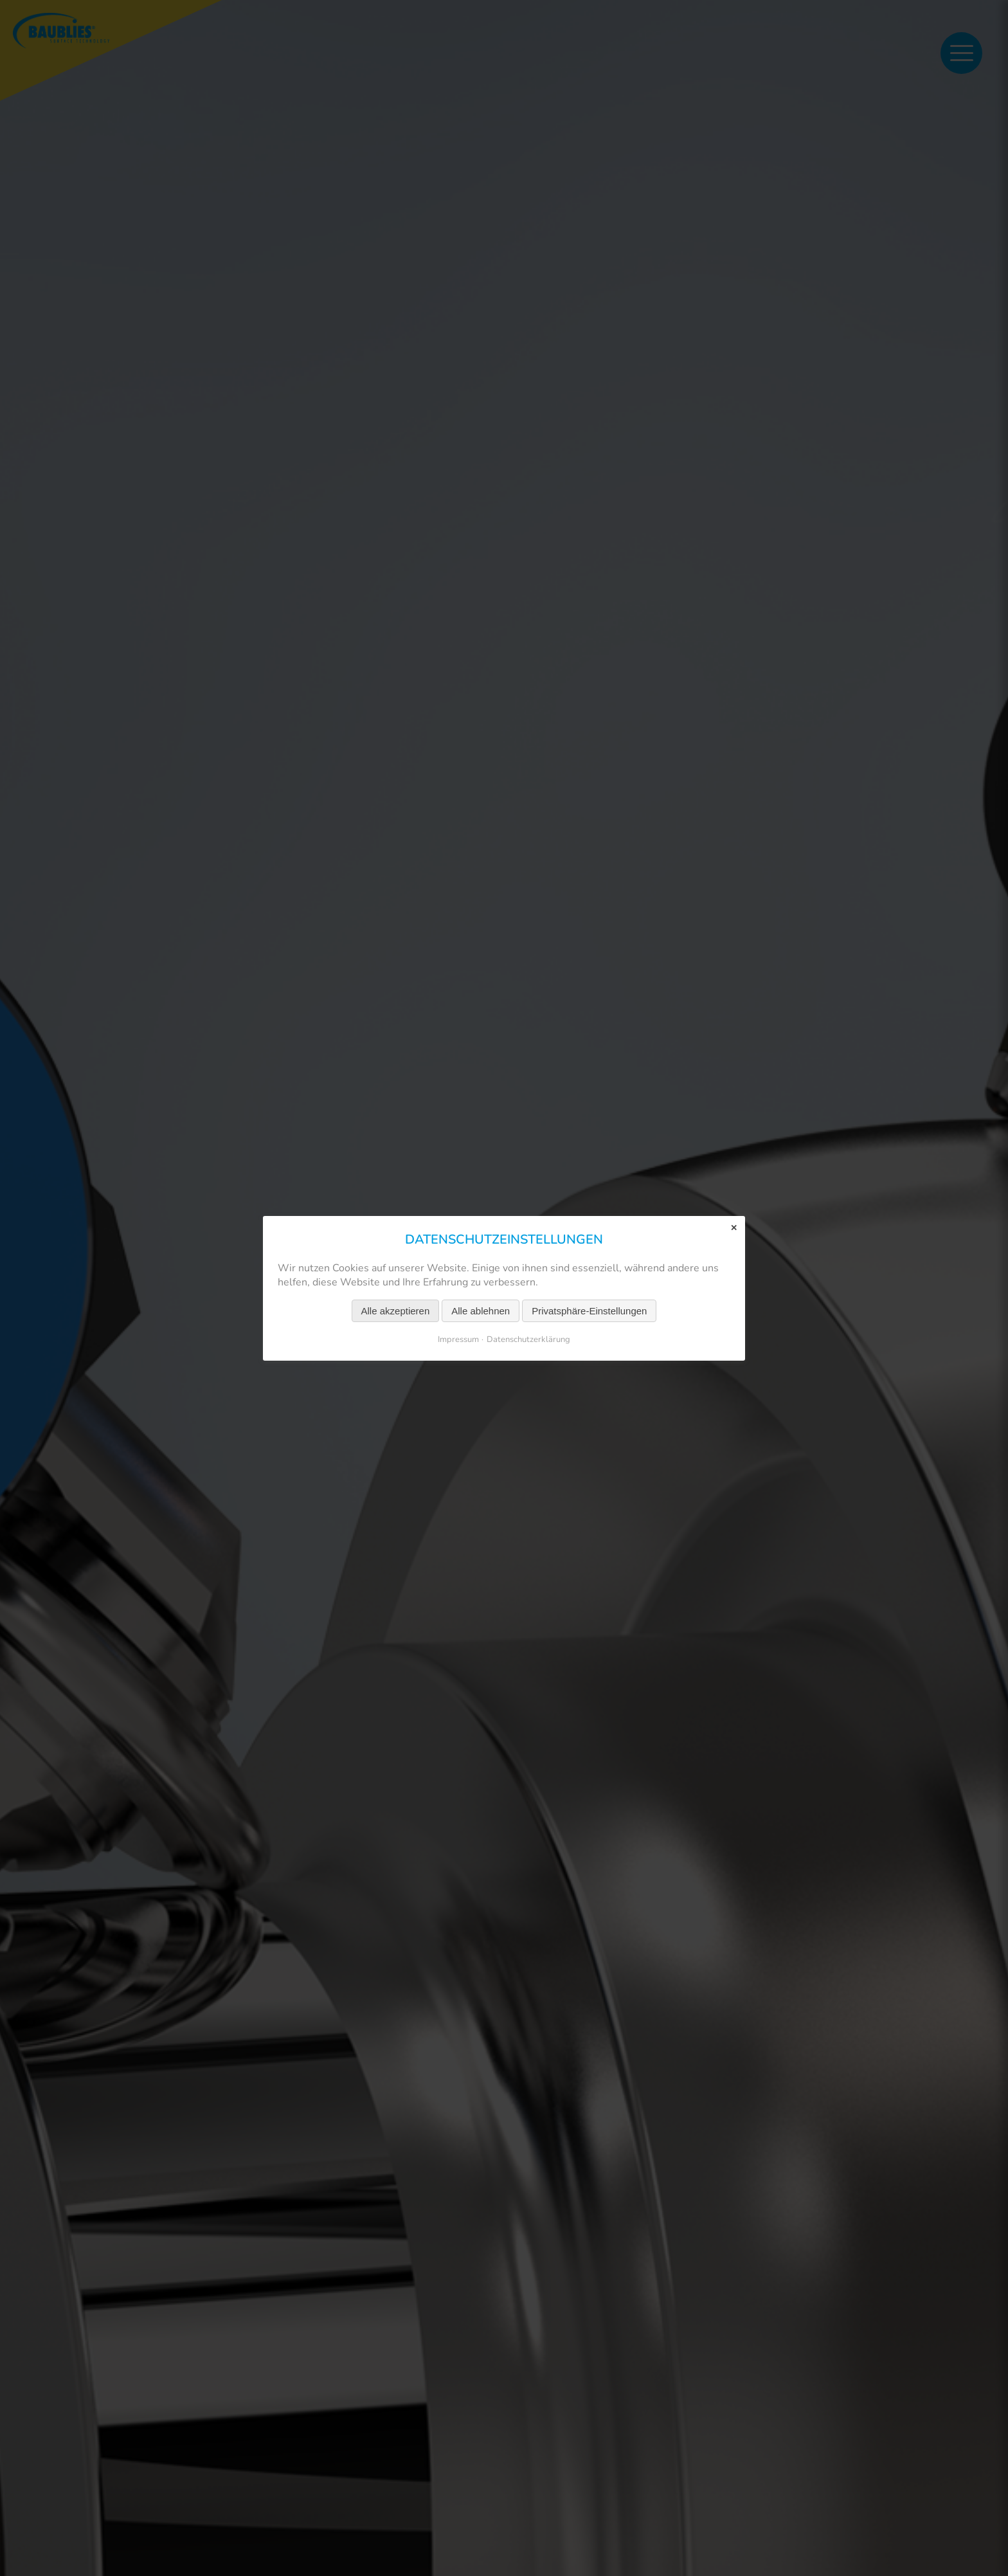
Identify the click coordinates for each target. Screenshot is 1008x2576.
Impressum (458, 1339)
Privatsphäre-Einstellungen (589, 1310)
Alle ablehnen (480, 1310)
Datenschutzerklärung (528, 1339)
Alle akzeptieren (395, 1310)
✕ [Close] (733, 1227)
